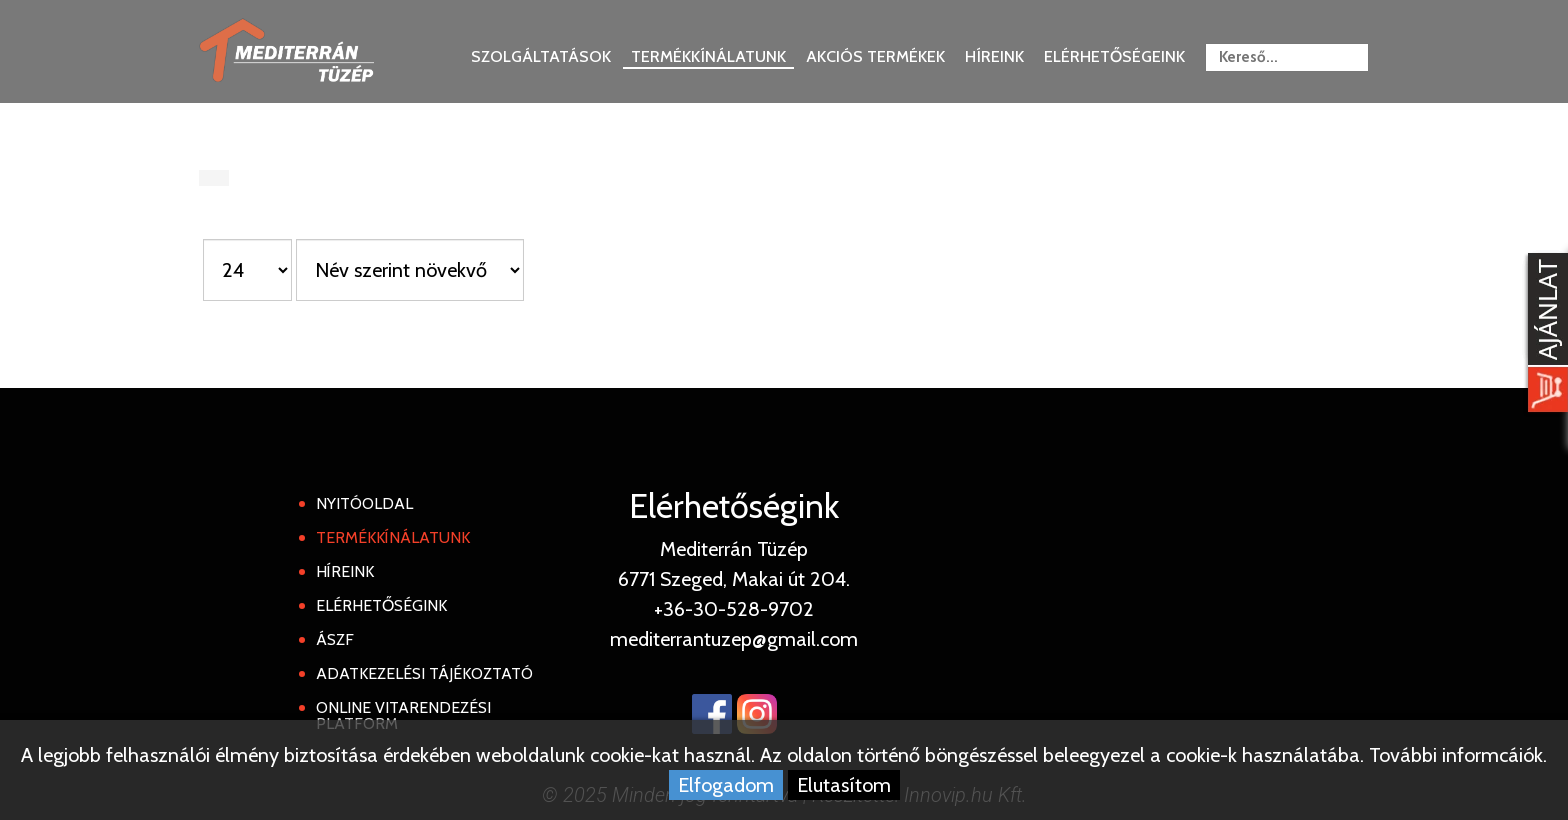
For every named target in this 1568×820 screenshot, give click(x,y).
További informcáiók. (1458, 755)
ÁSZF (335, 639)
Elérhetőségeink (1114, 56)
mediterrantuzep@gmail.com (734, 639)
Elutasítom (844, 785)
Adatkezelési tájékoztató (424, 673)
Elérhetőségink (381, 605)
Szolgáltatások (541, 56)
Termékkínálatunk (708, 56)
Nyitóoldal (364, 503)
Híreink (994, 56)
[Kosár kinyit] (1544, 335)
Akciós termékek (875, 56)
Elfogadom (726, 785)
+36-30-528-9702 (734, 609)
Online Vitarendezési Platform (403, 715)
